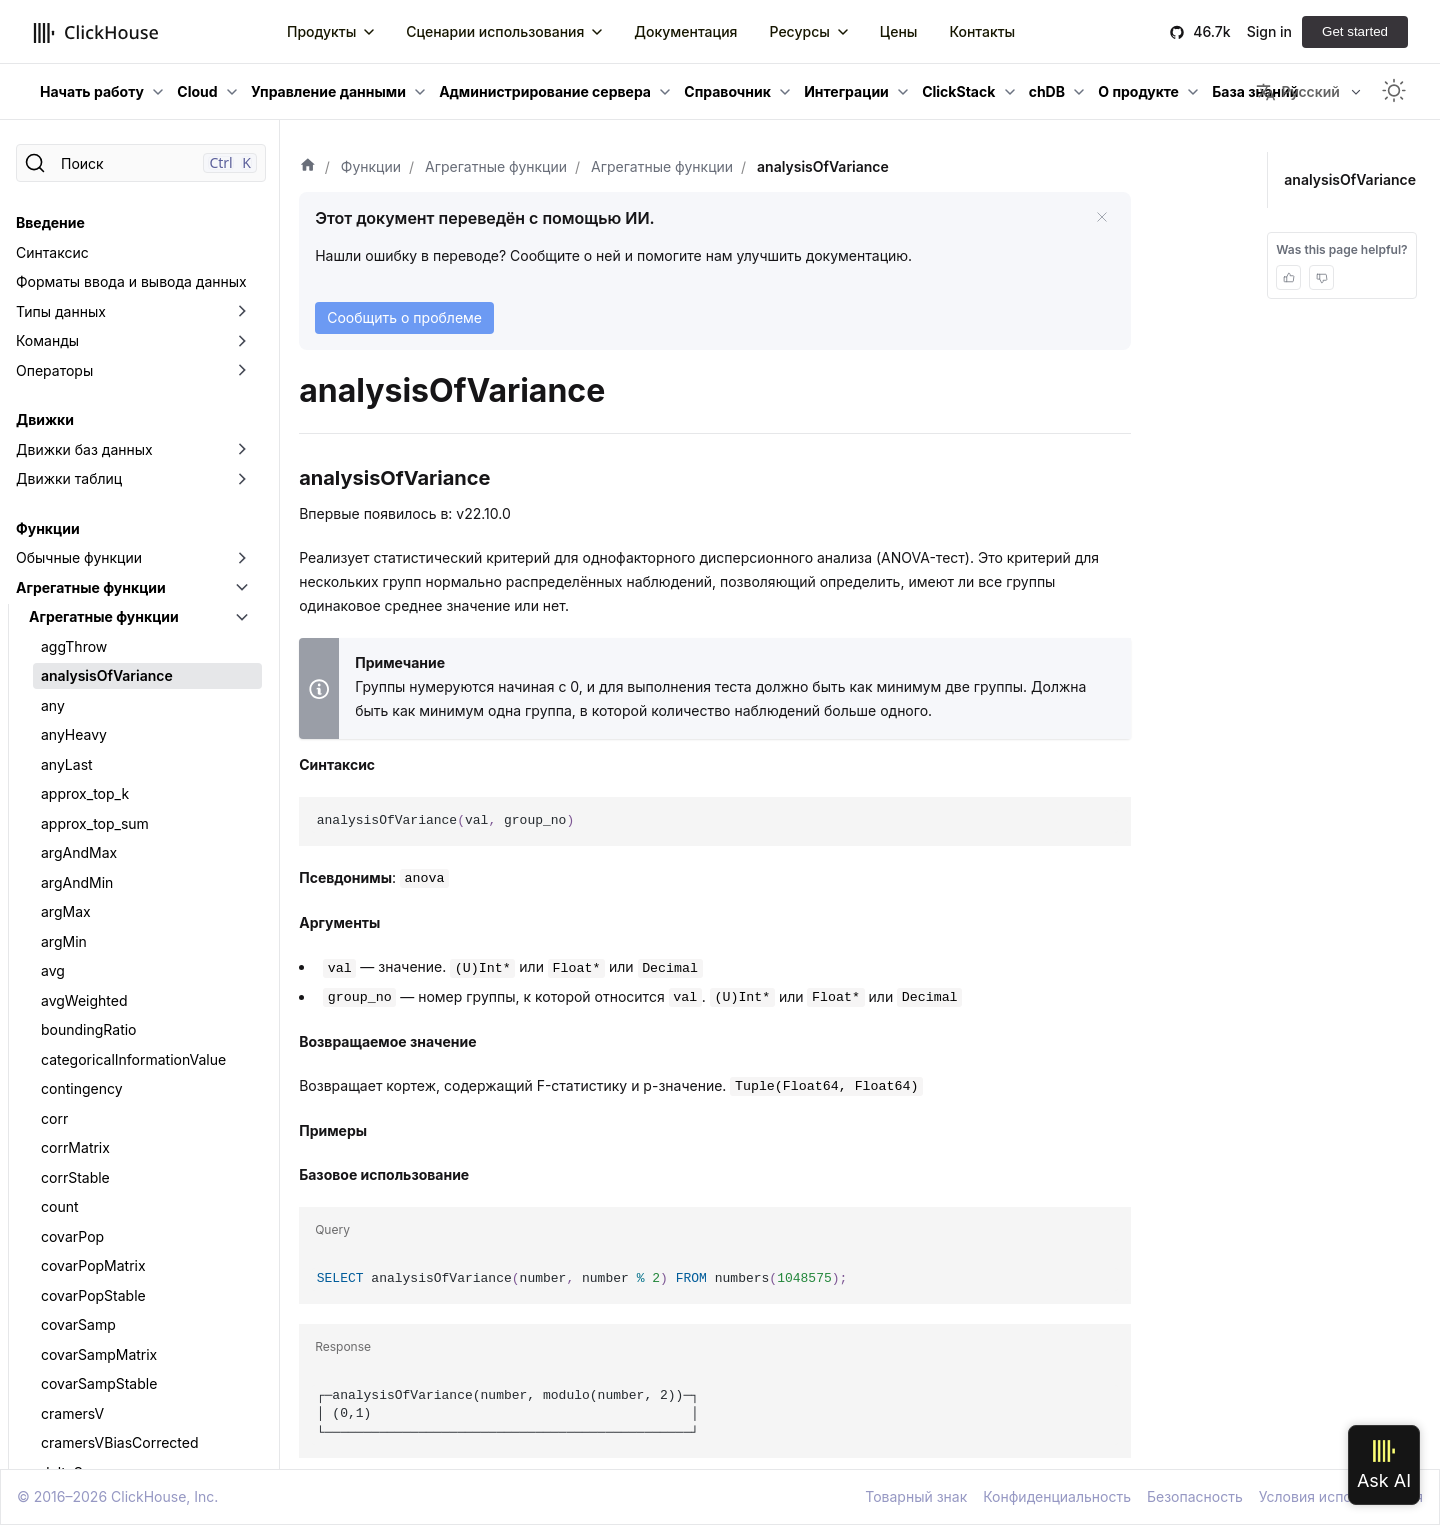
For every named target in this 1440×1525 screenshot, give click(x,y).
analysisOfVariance (107, 675)
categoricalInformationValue (133, 1059)
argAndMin (77, 882)
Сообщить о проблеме (404, 317)
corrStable (75, 1177)
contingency (82, 1088)
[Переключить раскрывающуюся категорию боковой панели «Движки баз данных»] (242, 450)
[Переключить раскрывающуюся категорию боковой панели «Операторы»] (242, 371)
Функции (48, 528)
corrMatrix (75, 1147)
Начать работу (92, 91)
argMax (66, 911)
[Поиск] (141, 163)
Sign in (1269, 31)
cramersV (72, 1413)
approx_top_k (85, 793)
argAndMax (79, 852)
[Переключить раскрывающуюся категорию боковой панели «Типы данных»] (242, 312)
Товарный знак (916, 1496)
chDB (1047, 91)
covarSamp (78, 1324)
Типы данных (61, 311)
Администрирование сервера (545, 91)
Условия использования (1341, 1496)
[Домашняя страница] (308, 167)
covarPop (72, 1236)
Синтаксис (52, 252)
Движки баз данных (84, 449)
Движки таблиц (69, 478)
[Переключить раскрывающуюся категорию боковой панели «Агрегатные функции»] (242, 588)
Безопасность (1195, 1496)
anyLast (67, 764)
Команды (47, 340)
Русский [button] (1297, 92)
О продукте (1138, 91)
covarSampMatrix (99, 1354)
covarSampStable (99, 1383)
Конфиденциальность (1057, 1496)
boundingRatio (89, 1029)
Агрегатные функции (91, 587)
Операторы (54, 370)
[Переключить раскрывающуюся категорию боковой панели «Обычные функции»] (242, 558)
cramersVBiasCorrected (120, 1442)
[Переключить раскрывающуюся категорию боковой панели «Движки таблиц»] (242, 479)
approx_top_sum (95, 823)
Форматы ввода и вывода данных (131, 281)
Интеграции (846, 91)
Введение (50, 222)
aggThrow (74, 646)
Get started (1355, 31)
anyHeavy (74, 734)
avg (53, 970)
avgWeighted (84, 1000)
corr (54, 1118)
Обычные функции (79, 557)
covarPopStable (93, 1295)
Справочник (727, 91)
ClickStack (958, 91)
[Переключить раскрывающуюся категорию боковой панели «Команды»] (242, 341)
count (60, 1206)
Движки (45, 419)
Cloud (197, 91)
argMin (64, 941)
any (53, 705)
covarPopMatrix (93, 1265)
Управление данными (328, 91)
